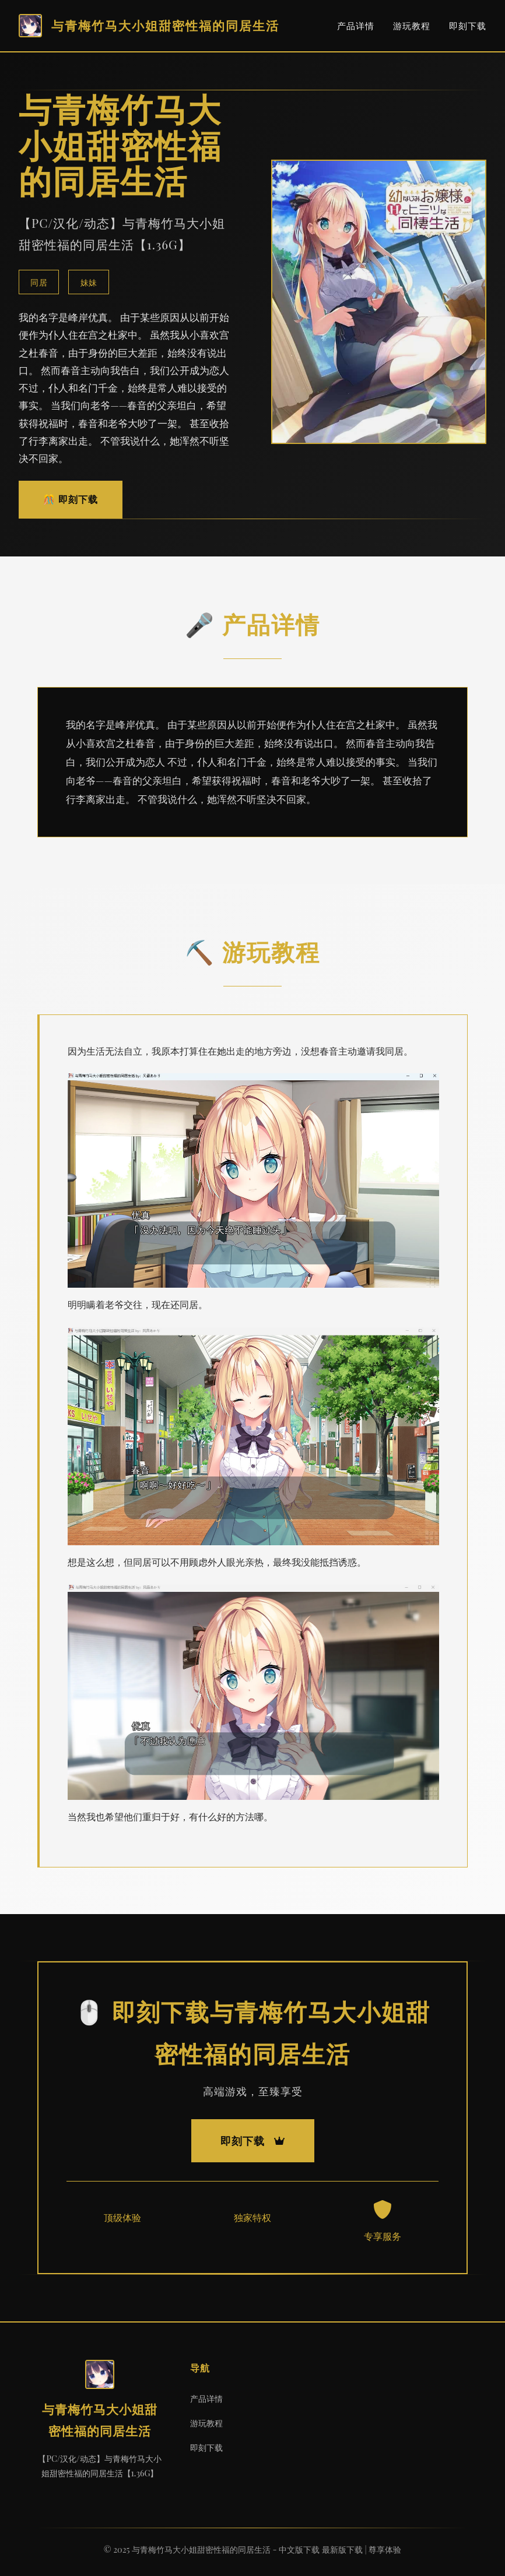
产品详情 (355, 25)
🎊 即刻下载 (70, 499)
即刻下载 (467, 25)
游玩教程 (411, 25)
